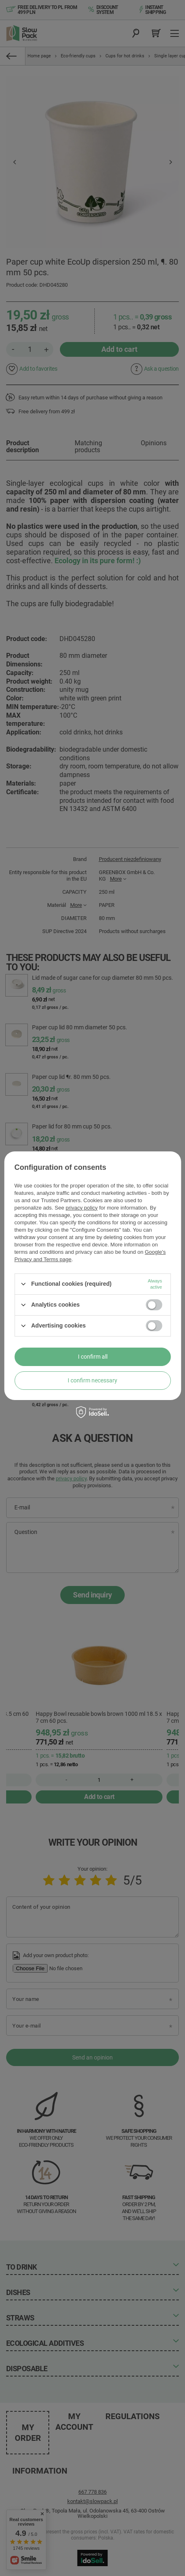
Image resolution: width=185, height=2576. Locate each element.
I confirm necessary (92, 1380)
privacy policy (82, 1208)
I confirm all (92, 1356)
